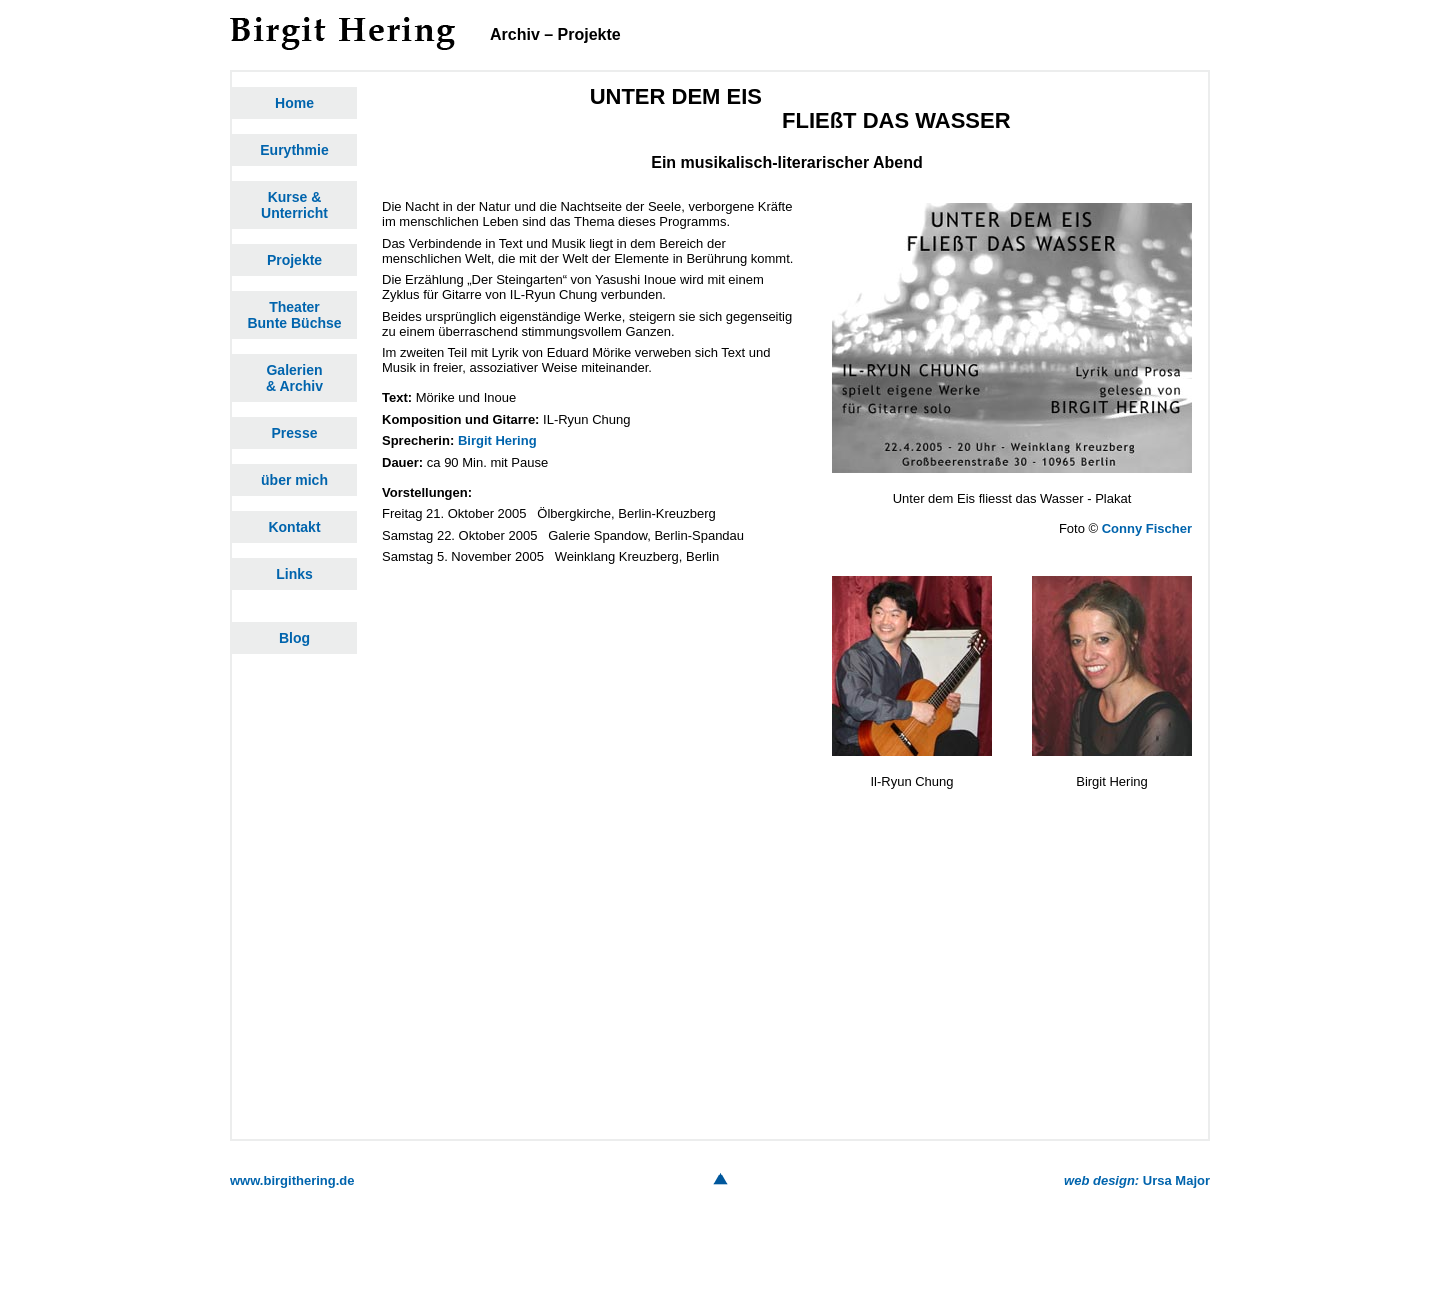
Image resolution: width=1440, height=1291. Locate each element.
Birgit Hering (497, 440)
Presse (295, 433)
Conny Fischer (1147, 528)
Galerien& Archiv (294, 378)
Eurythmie (294, 150)
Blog (294, 638)
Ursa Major (1137, 1180)
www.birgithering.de (292, 1180)
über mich (294, 480)
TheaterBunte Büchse (294, 315)
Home (294, 103)
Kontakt (294, 527)
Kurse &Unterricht (294, 205)
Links (294, 574)
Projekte (294, 260)
